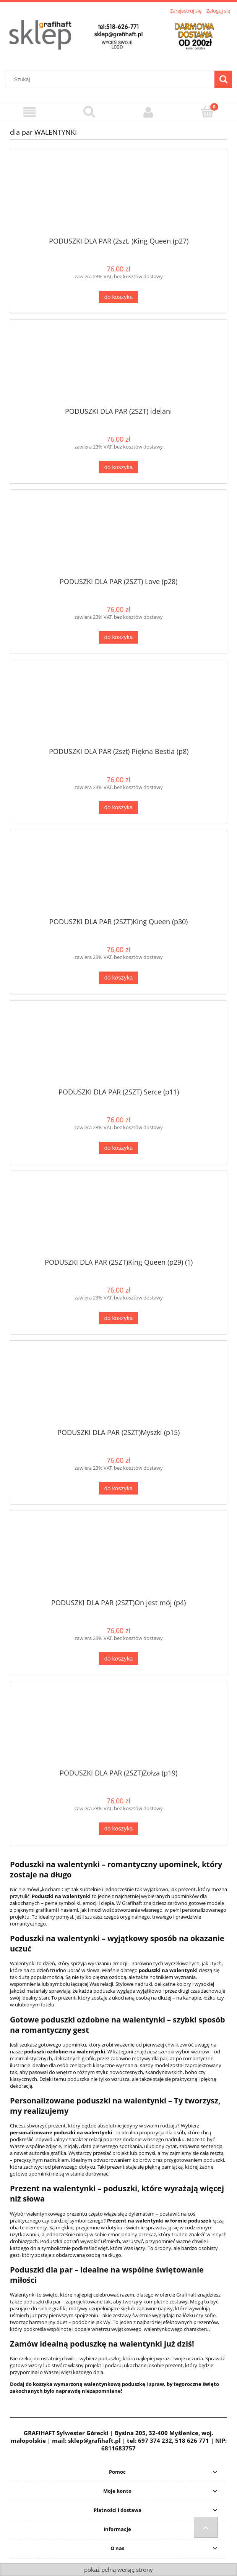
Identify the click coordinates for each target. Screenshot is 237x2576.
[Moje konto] (148, 112)
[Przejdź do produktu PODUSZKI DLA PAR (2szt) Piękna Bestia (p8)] (118, 706)
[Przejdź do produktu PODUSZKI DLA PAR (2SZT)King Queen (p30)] (118, 876)
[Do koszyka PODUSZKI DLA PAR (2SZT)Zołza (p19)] (118, 1828)
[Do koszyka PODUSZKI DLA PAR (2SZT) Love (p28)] (118, 637)
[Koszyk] (207, 111)
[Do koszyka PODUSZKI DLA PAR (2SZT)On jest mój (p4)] (118, 1658)
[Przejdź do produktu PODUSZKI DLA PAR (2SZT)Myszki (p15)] (118, 1387)
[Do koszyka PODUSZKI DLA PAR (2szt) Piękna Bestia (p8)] (118, 807)
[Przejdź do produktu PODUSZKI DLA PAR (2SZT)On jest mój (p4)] (118, 1557)
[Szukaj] (223, 79)
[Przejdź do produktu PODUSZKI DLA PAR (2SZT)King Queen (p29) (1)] (118, 1217)
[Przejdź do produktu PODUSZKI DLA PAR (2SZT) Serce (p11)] (118, 1046)
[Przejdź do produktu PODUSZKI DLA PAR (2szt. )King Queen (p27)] (118, 195)
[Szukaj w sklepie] (111, 79)
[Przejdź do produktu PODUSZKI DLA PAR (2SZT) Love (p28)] (118, 536)
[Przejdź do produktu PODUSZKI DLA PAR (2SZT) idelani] (118, 366)
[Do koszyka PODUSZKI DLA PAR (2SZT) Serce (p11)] (118, 1148)
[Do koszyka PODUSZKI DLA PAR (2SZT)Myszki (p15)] (118, 1488)
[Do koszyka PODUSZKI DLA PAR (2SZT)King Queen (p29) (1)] (118, 1318)
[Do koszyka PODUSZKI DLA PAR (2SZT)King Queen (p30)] (118, 978)
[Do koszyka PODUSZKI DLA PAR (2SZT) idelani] (118, 467)
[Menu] (30, 112)
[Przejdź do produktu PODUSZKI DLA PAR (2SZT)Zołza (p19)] (118, 1727)
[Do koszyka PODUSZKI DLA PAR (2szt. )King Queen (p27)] (118, 297)
